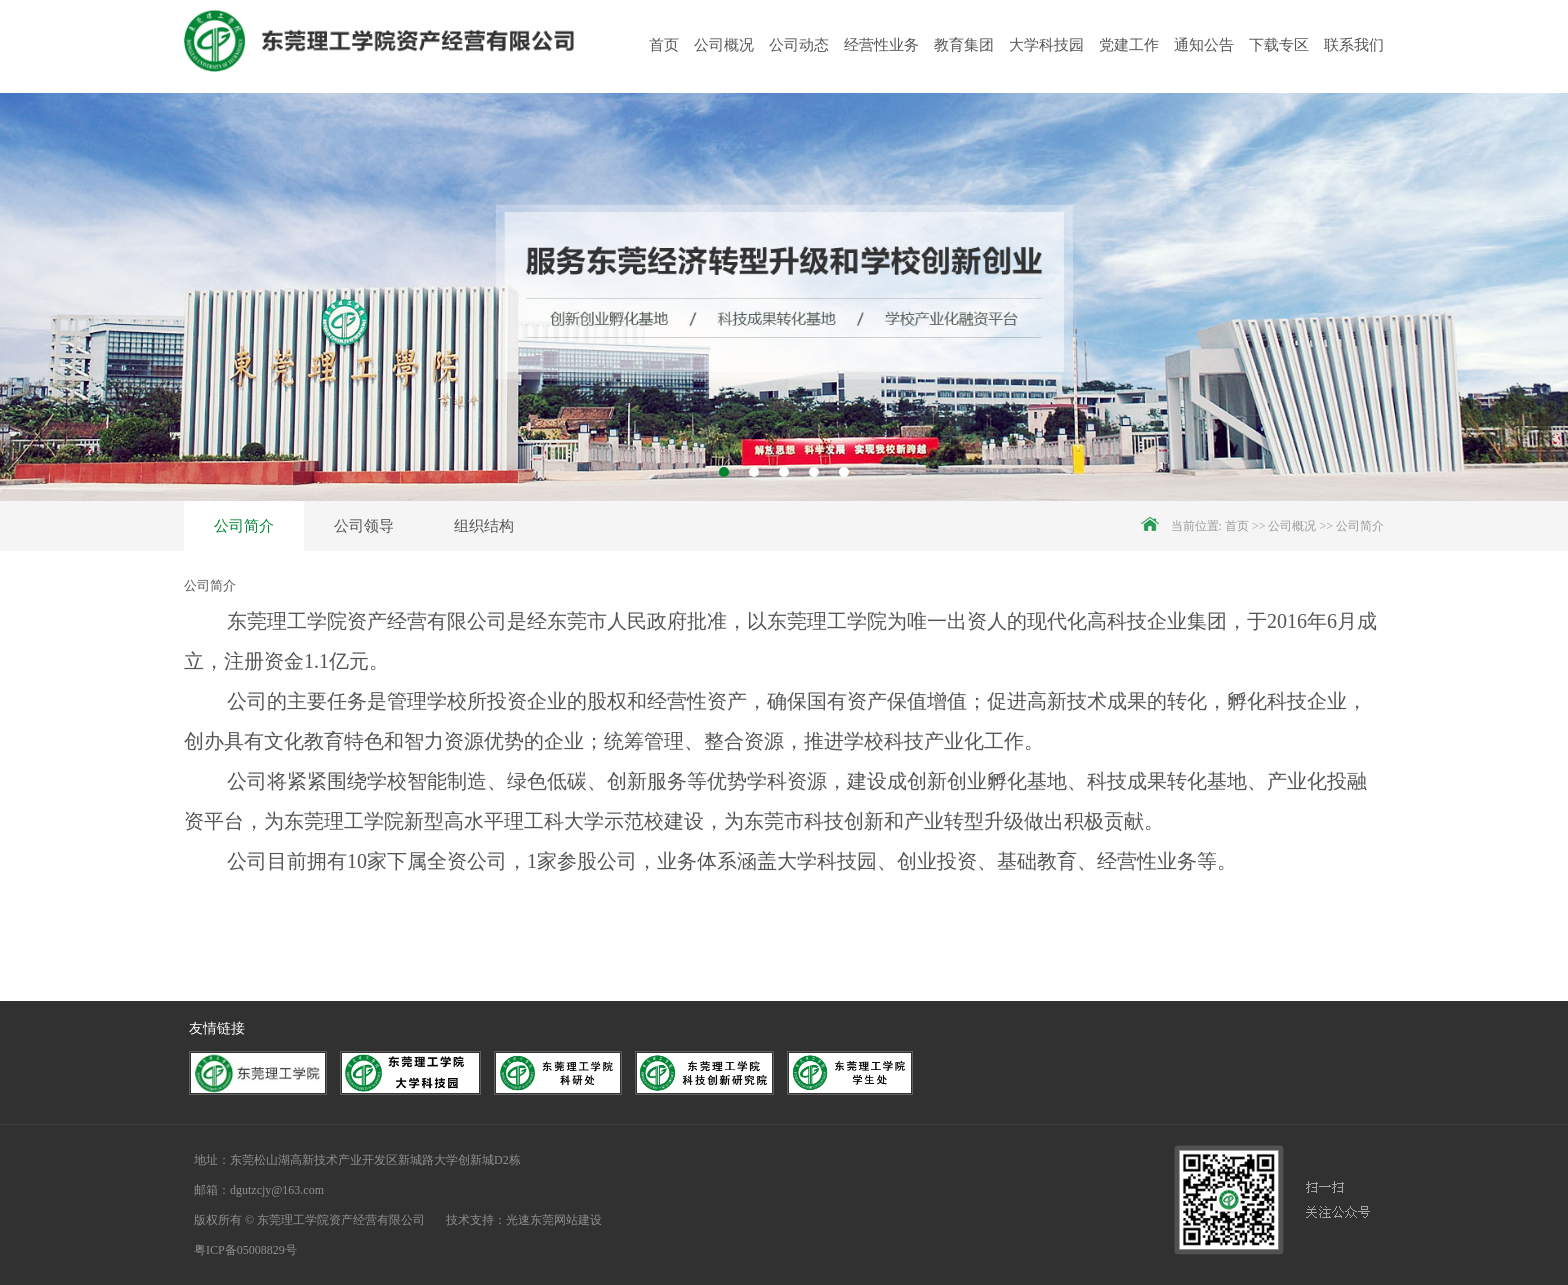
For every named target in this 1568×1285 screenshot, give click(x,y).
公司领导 (364, 526)
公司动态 (799, 45)
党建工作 (1129, 45)
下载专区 (1279, 45)
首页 (664, 45)
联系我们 (1354, 45)
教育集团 (964, 45)
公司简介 (244, 526)
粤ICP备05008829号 (245, 1250)
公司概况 (724, 45)
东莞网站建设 (566, 1220)
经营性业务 (881, 45)
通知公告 (1204, 45)
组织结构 (484, 526)
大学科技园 (1046, 45)
